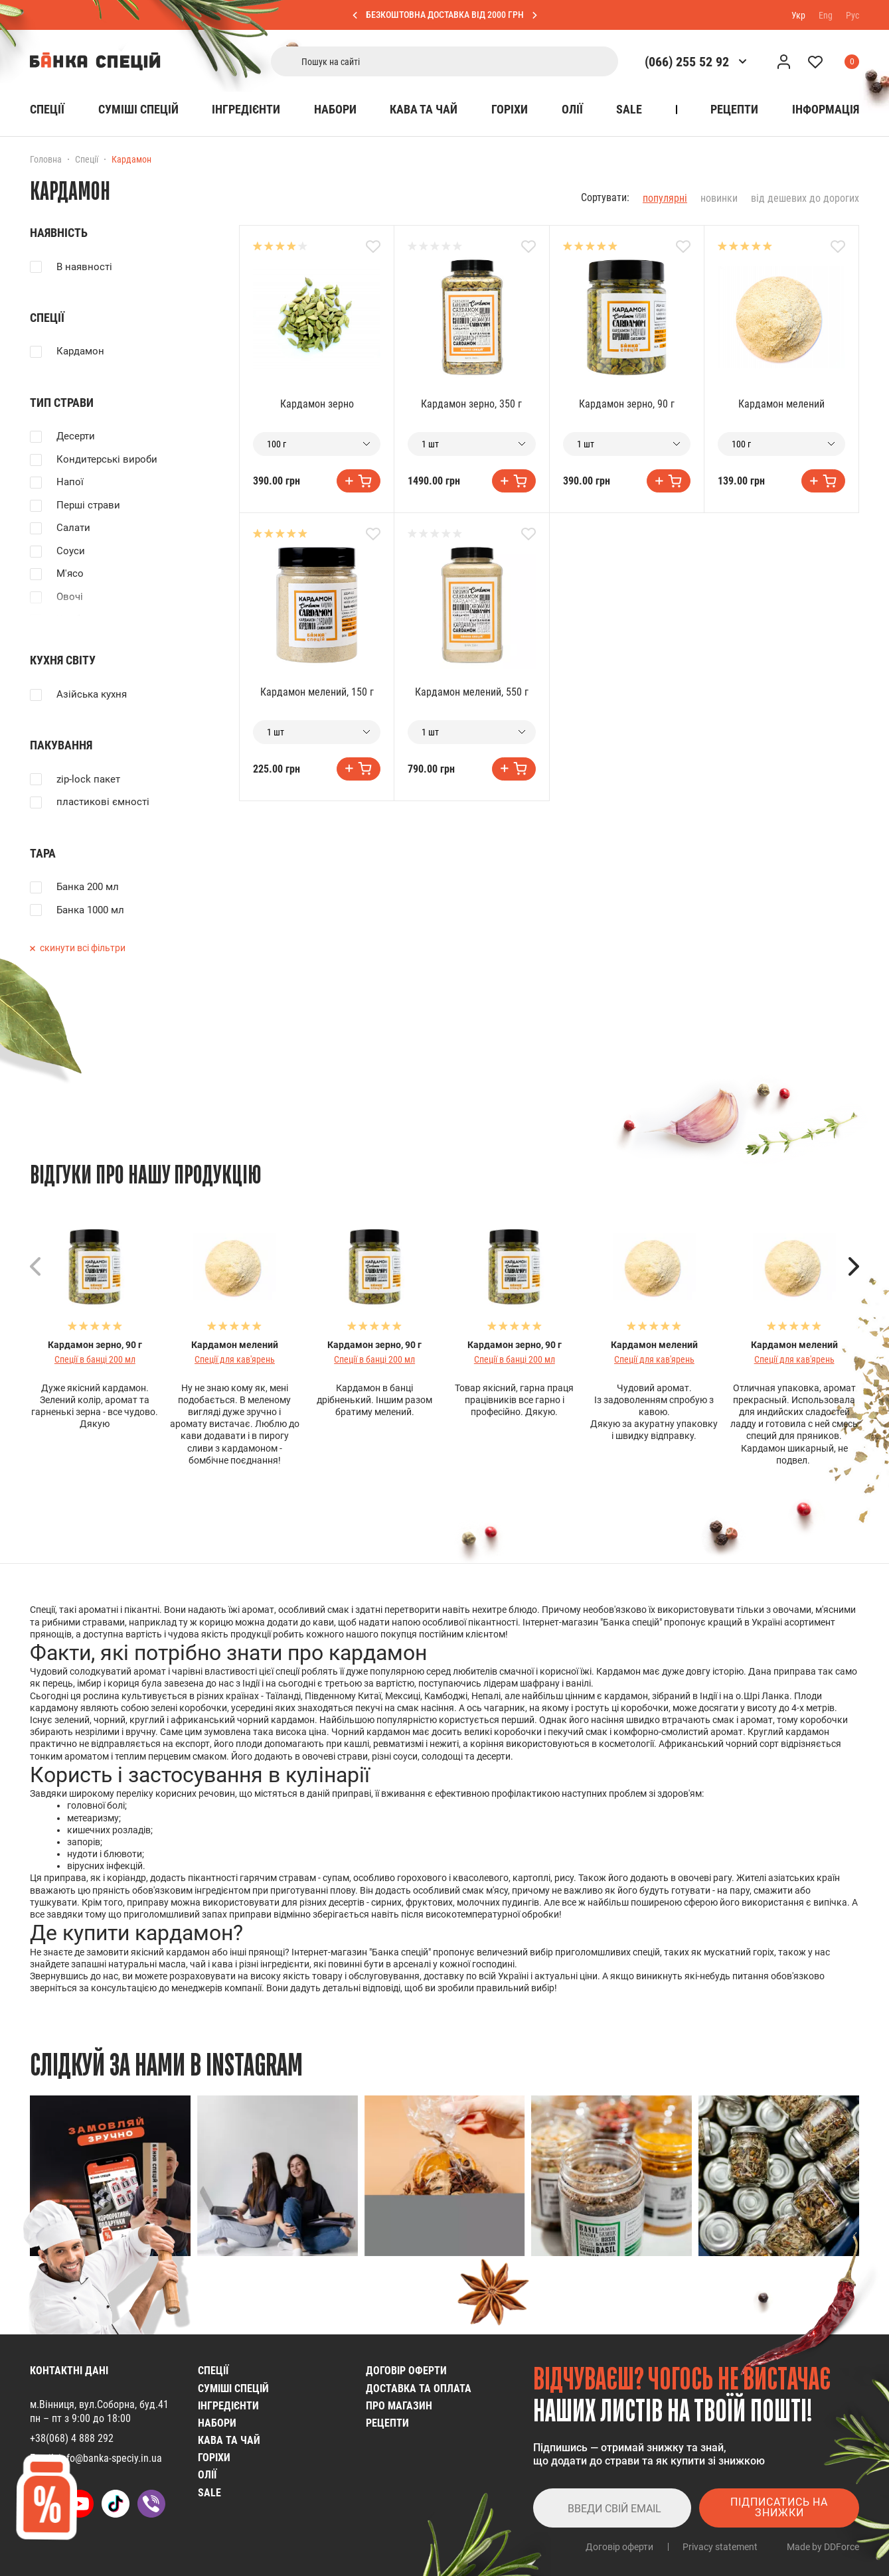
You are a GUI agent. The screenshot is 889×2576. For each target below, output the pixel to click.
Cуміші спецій (138, 109)
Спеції (47, 109)
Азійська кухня (91, 694)
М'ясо (70, 573)
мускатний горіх (739, 1952)
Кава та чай (423, 109)
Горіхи (509, 109)
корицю (216, 1622)
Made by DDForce (823, 2546)
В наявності (84, 267)
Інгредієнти (246, 109)
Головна (46, 159)
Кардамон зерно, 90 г (627, 404)
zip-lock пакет (88, 779)
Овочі (69, 597)
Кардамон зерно (317, 404)
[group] (110, 2175)
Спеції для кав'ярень (235, 1359)
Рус (852, 14)
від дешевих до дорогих (805, 198)
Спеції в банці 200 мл (94, 1359)
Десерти (75, 436)
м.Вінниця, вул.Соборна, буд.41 (99, 2404)
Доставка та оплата (418, 2388)
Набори (335, 109)
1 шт (430, 444)
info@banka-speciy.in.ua (110, 2458)
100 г (276, 444)
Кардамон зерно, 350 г (471, 404)
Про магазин (399, 2405)
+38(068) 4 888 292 (72, 2438)
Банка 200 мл (87, 887)
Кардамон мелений (781, 404)
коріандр (126, 1877)
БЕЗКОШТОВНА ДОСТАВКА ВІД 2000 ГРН (445, 14)
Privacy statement (720, 2546)
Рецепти (734, 109)
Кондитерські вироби (106, 459)
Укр (798, 14)
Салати (73, 528)
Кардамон (80, 351)
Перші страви (88, 505)
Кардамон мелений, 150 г (317, 692)
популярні (665, 198)
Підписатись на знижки (779, 2507)
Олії (572, 109)
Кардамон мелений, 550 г (471, 692)
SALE (629, 109)
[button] (854, 1266)
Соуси (70, 551)
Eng (826, 14)
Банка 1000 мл (90, 910)
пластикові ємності (102, 802)
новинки (719, 198)
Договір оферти (406, 2370)
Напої (70, 482)
